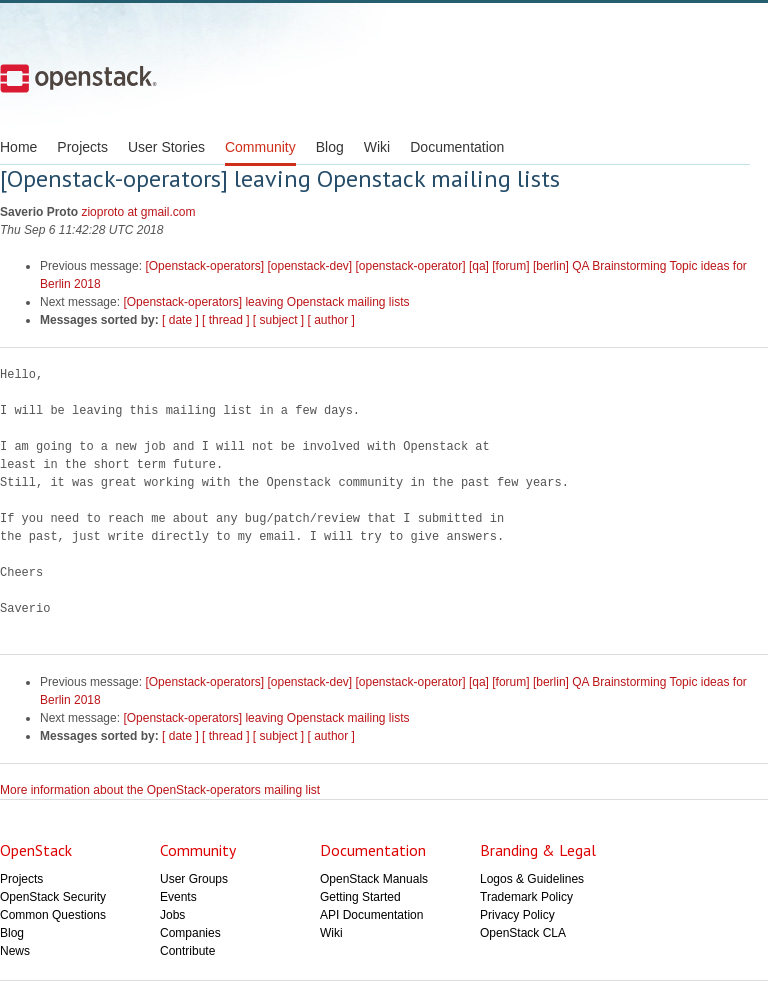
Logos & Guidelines (532, 879)
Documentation (457, 147)
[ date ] (180, 320)
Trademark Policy (526, 897)
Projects (82, 147)
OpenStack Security (53, 897)
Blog (330, 147)
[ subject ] (278, 320)
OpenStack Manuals (374, 879)
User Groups (194, 879)
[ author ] (331, 320)
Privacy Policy (517, 915)
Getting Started (360, 897)
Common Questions (53, 915)
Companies (190, 933)
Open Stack (78, 78)
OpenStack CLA (523, 933)
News (15, 951)
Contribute (187, 951)
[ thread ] (225, 320)
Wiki (377, 147)
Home (18, 147)
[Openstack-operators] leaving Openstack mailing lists (266, 302)
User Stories (166, 147)
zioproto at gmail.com (138, 212)
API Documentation (371, 915)
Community (260, 147)
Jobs (172, 915)
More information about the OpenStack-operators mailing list (160, 790)
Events (178, 897)
